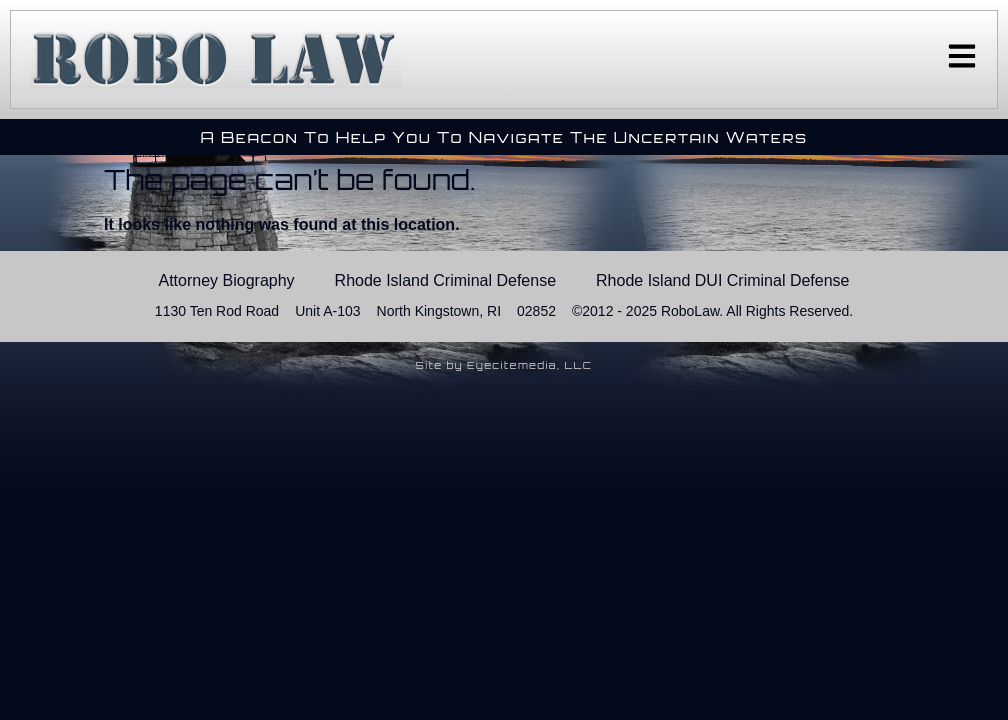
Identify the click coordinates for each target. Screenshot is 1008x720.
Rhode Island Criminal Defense (445, 280)
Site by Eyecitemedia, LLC (504, 365)
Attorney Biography (227, 280)
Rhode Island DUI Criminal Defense (722, 280)
